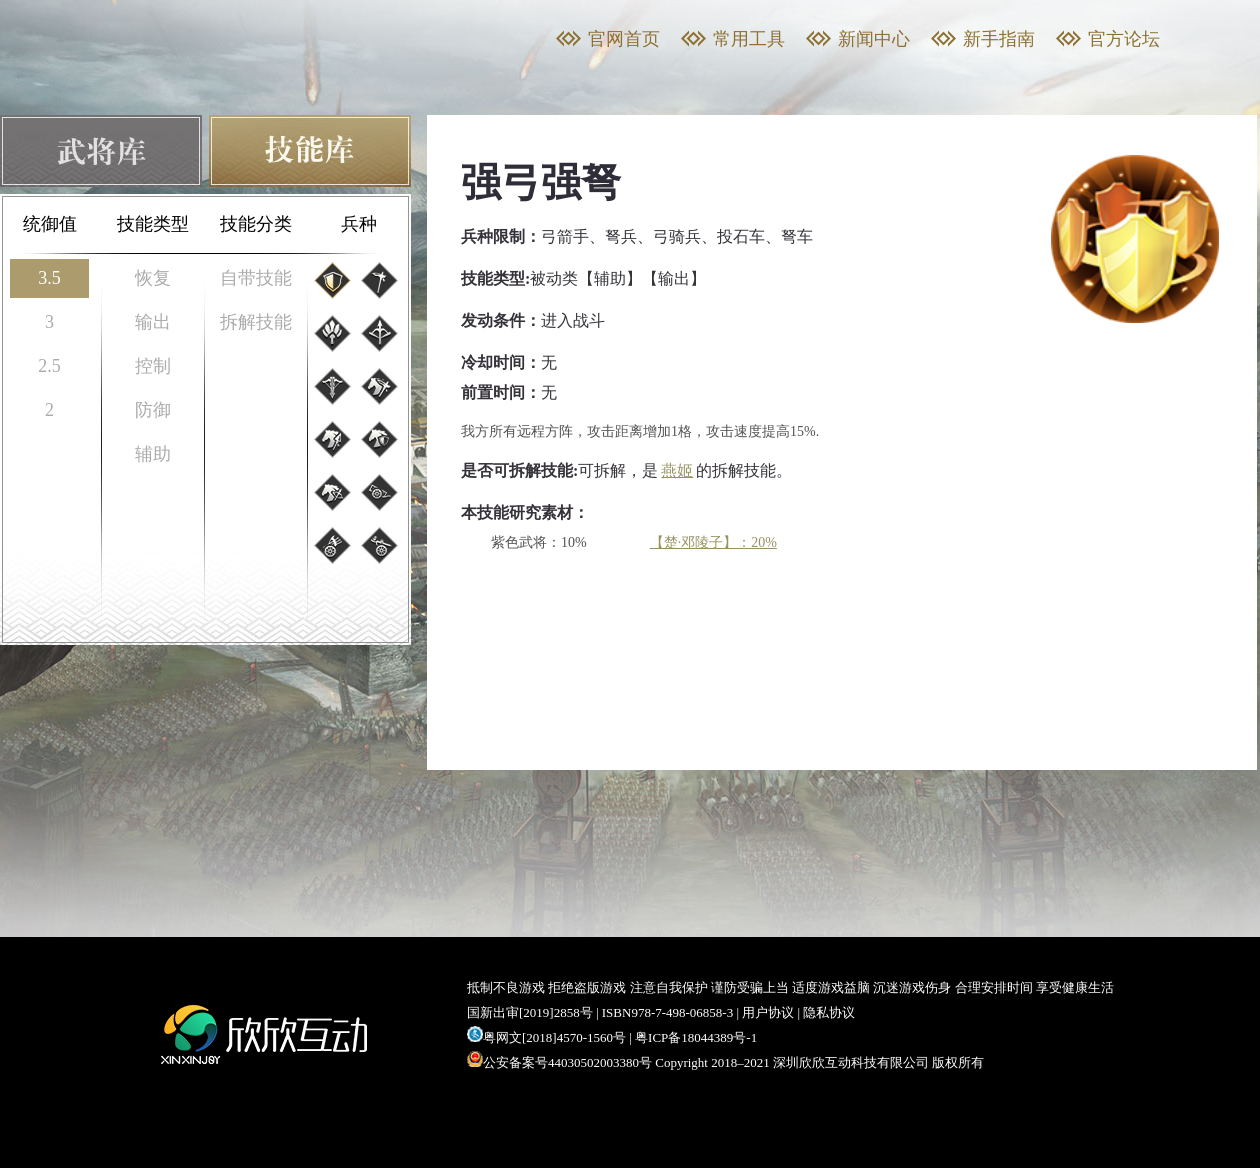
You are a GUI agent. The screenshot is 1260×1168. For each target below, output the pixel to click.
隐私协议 (829, 1012)
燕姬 (677, 470)
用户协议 (768, 1012)
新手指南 (999, 39)
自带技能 (256, 278)
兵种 (359, 224)
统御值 (50, 224)
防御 (153, 410)
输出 (153, 322)
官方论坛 (1124, 39)
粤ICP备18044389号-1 (696, 1037)
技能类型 (153, 224)
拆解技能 (256, 322)
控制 (153, 366)
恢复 (153, 278)
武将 (101, 151)
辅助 (153, 454)
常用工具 (749, 39)
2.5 (49, 366)
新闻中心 (874, 39)
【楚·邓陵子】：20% (713, 542)
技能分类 (256, 224)
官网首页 (624, 39)
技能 (310, 151)
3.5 (49, 278)
